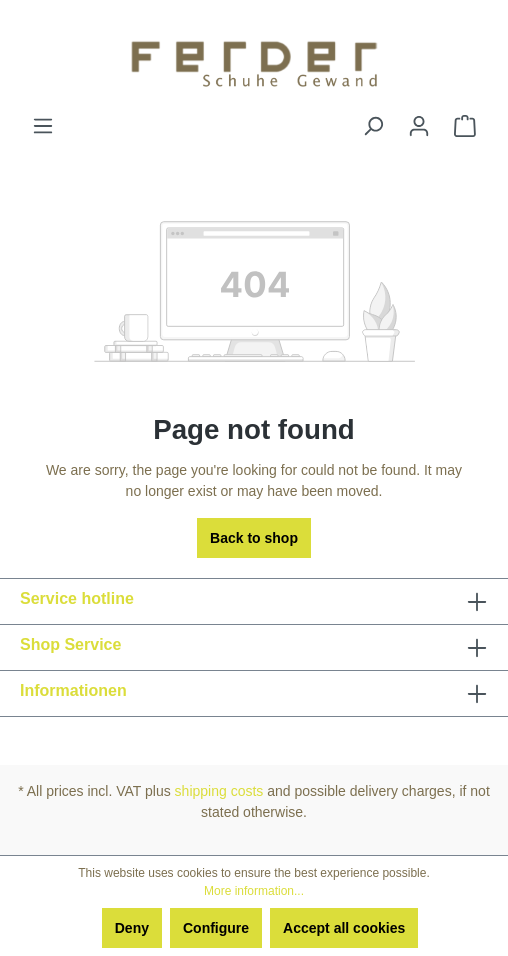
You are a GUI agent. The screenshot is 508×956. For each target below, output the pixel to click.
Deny (132, 928)
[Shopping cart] (465, 126)
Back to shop (254, 538)
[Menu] (43, 126)
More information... (254, 891)
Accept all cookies (344, 928)
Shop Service (70, 644)
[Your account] (419, 126)
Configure (216, 928)
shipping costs (219, 791)
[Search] (373, 126)
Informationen (73, 690)
